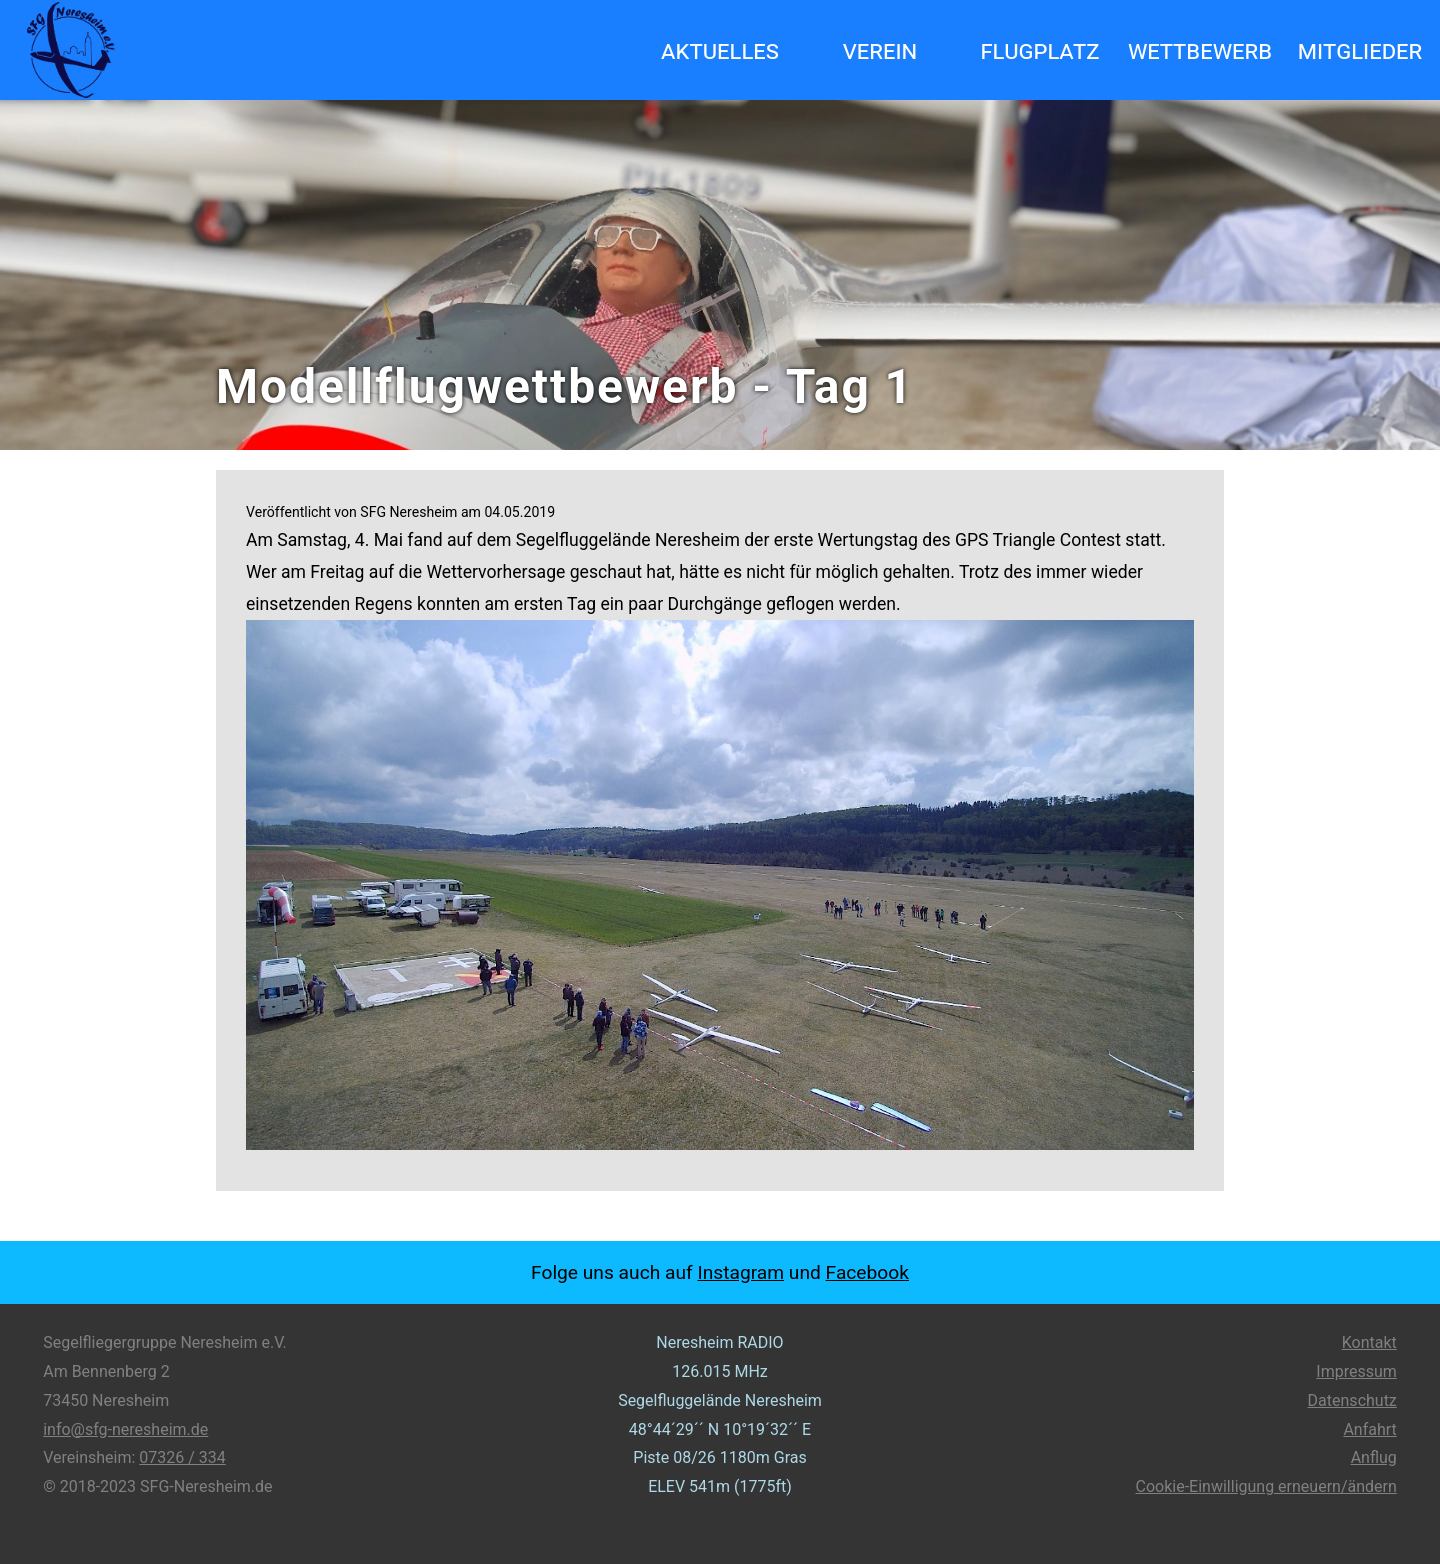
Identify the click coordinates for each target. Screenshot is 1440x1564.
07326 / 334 (182, 1457)
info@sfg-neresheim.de (125, 1429)
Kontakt (1369, 1342)
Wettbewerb (1200, 50)
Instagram (740, 1272)
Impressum (1356, 1371)
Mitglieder (1360, 50)
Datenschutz (1352, 1400)
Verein (880, 50)
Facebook (867, 1272)
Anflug (1374, 1457)
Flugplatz (1039, 50)
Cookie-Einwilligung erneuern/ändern (1266, 1486)
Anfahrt (1369, 1429)
